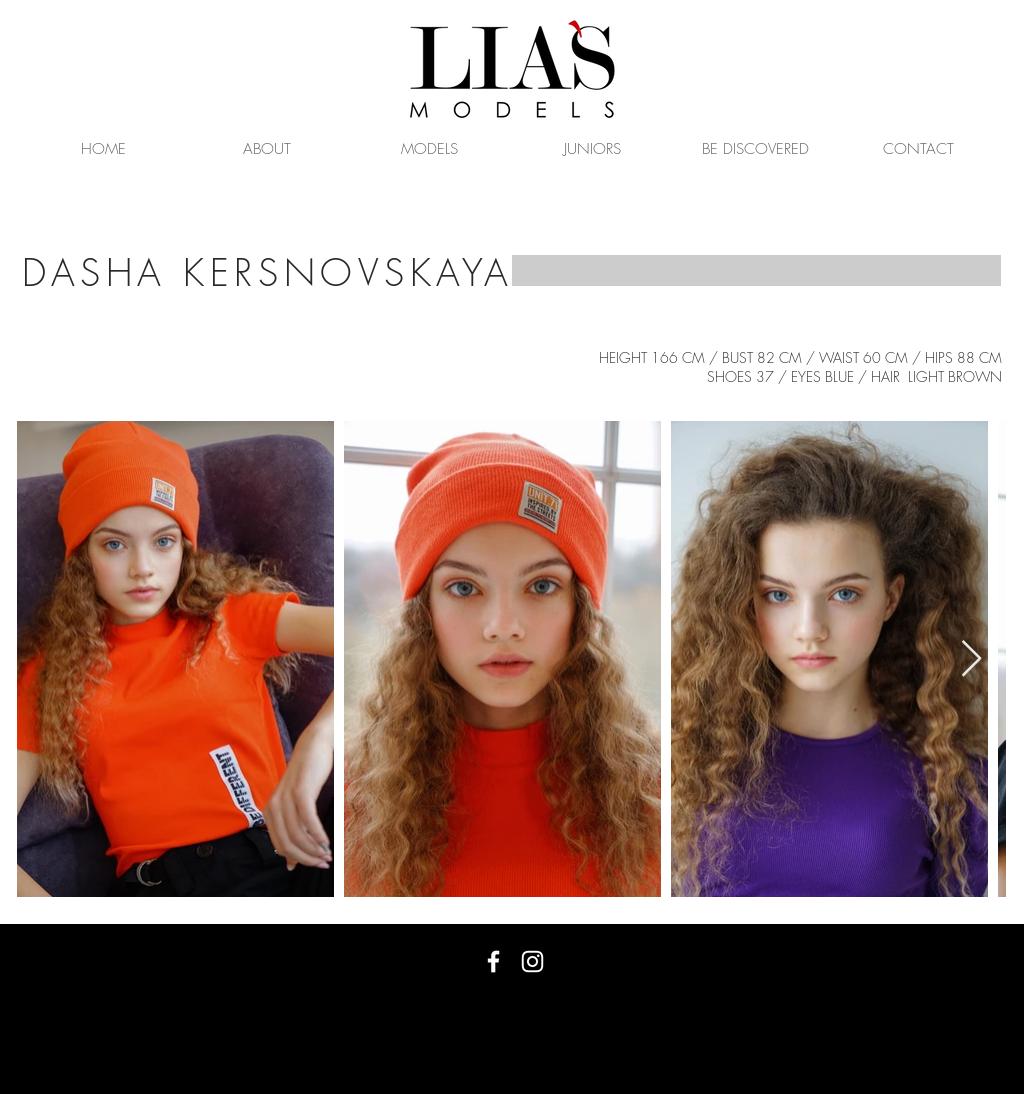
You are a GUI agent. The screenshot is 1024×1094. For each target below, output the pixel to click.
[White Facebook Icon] (493, 961)
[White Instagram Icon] (532, 961)
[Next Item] (971, 659)
